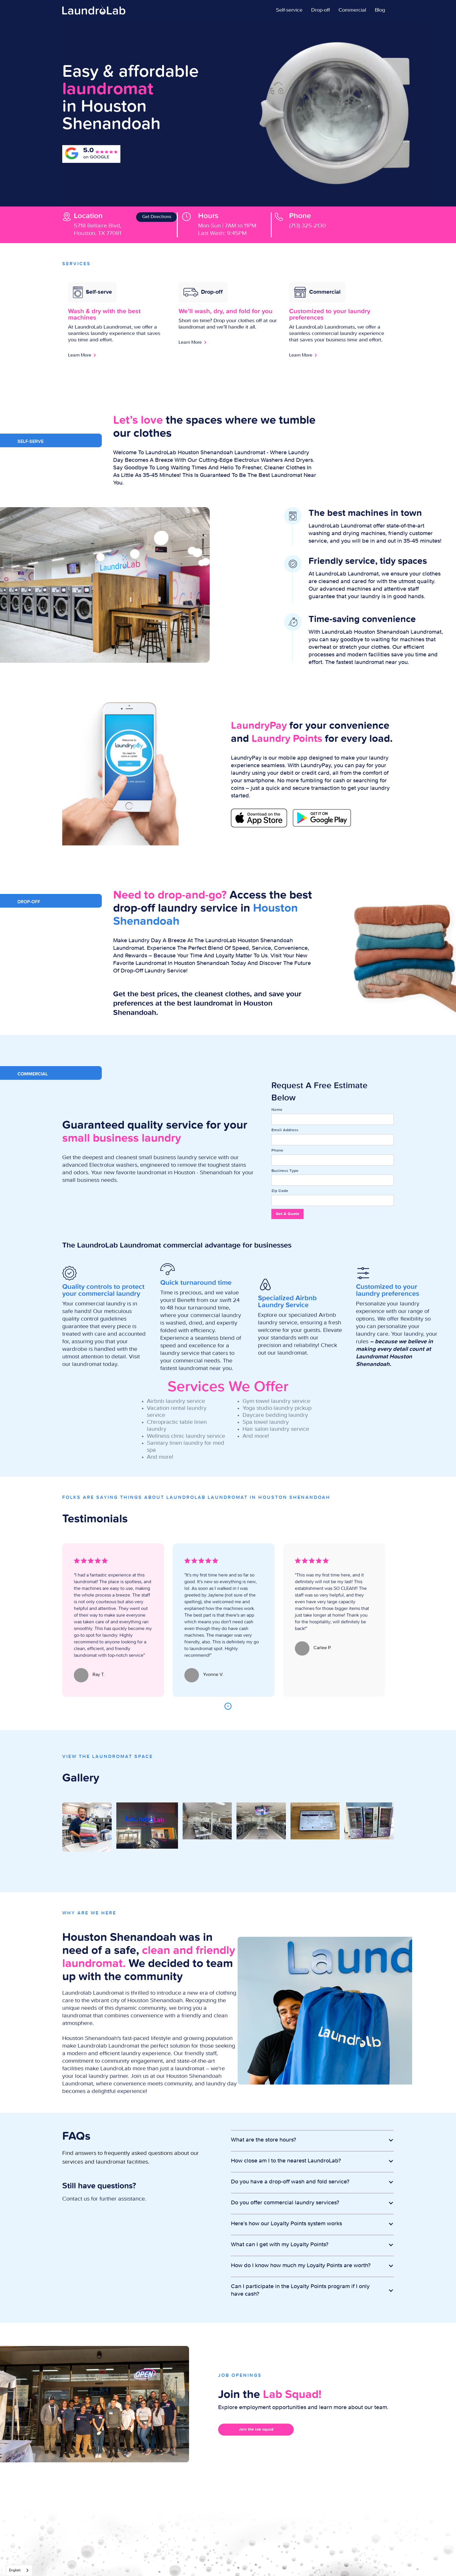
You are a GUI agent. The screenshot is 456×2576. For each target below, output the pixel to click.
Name (276, 1110)
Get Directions (156, 217)
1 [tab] (228, 1706)
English (15, 2570)
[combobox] (19, 2570)
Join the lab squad (256, 2429)
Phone (277, 1150)
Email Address (284, 1130)
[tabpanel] (113, 1620)
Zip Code (279, 1191)
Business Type (284, 1171)
